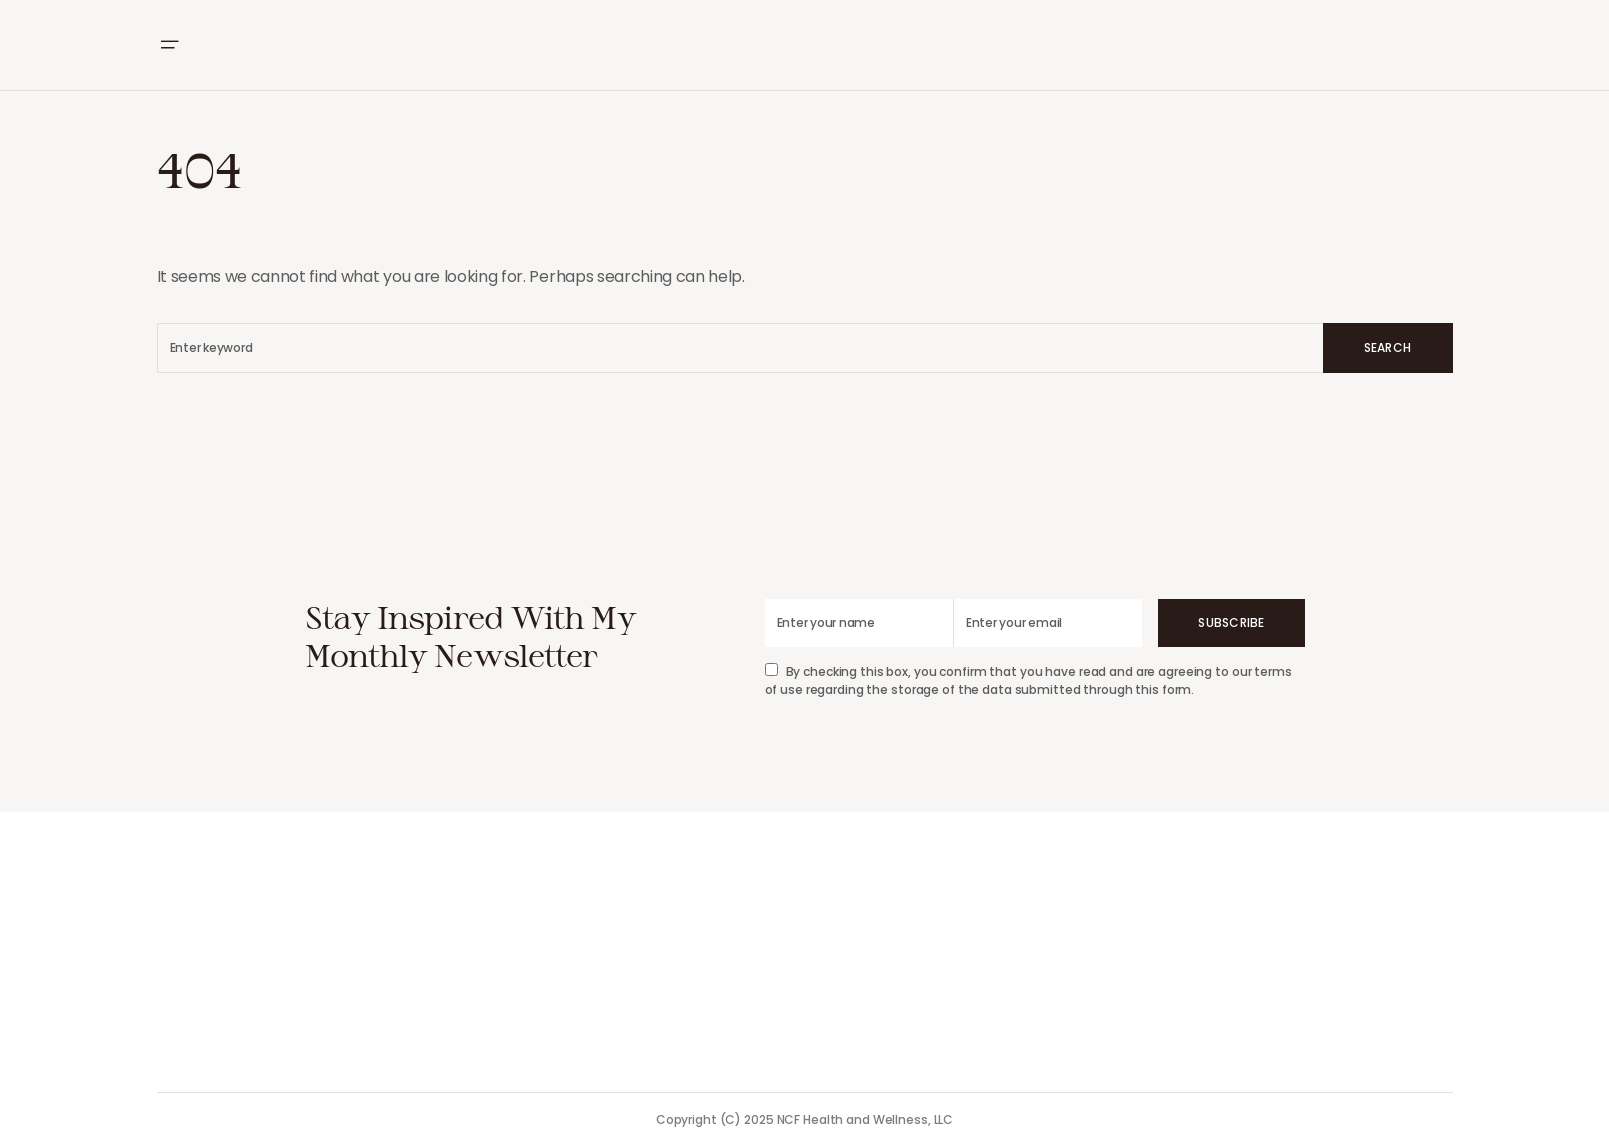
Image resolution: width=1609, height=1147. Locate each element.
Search (1387, 347)
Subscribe (1231, 622)
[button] (169, 45)
